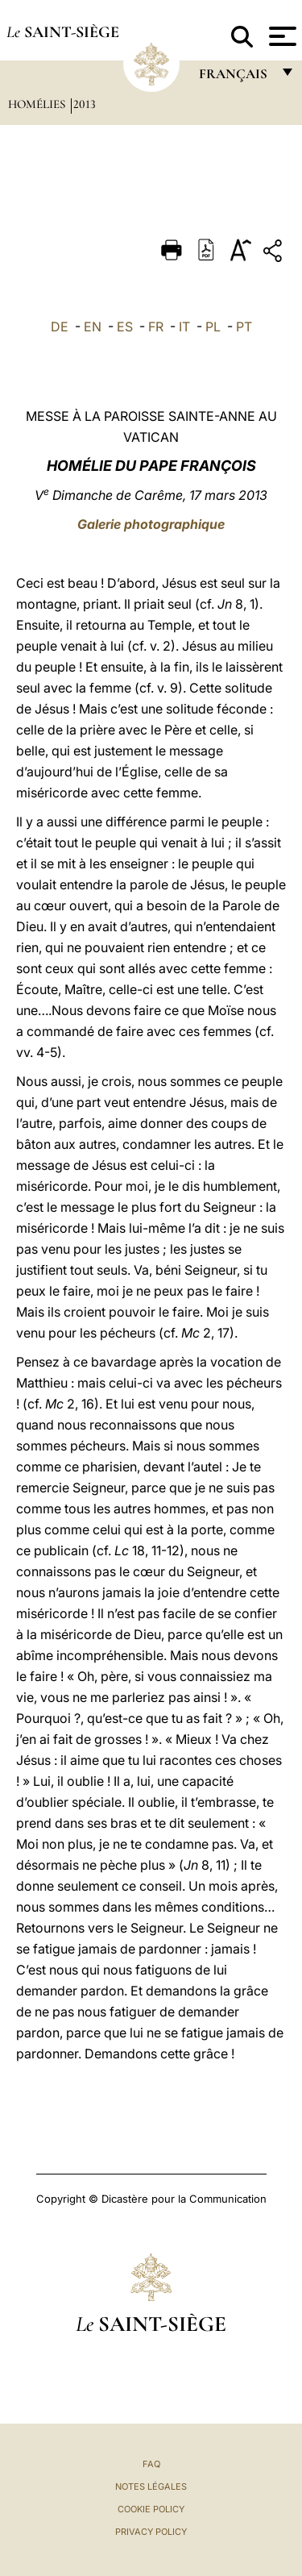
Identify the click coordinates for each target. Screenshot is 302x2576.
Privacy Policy (151, 2531)
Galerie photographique (151, 524)
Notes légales (151, 2486)
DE (59, 326)
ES (125, 326)
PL (213, 326)
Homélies (38, 104)
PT (244, 326)
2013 (84, 104)
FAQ (151, 2464)
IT (184, 326)
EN (92, 326)
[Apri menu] (280, 36)
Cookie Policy (151, 2509)
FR (155, 326)
